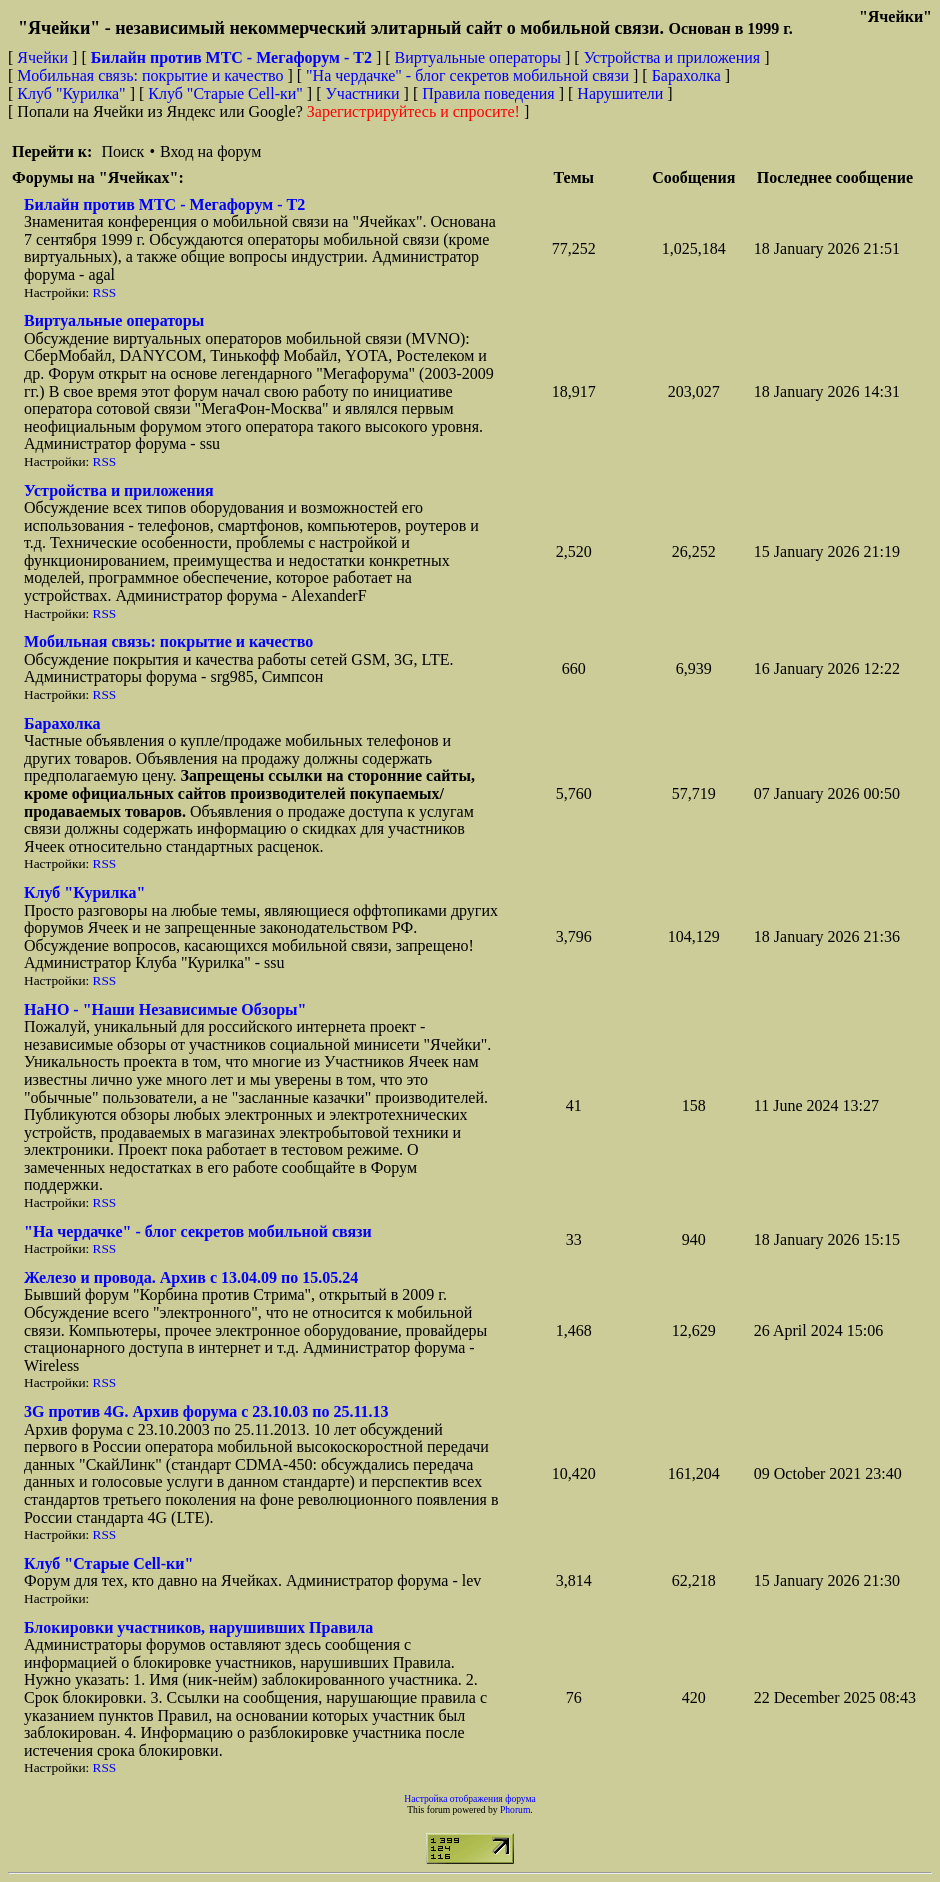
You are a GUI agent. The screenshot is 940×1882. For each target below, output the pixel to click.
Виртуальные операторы (478, 57)
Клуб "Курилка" (71, 93)
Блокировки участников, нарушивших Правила (198, 1627)
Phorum (515, 1809)
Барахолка (686, 75)
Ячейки (44, 57)
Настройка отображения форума (470, 1798)
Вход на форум (210, 151)
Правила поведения (488, 93)
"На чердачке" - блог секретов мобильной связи (467, 75)
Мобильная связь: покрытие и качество (150, 75)
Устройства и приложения (672, 57)
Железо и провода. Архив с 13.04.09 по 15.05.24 (191, 1277)
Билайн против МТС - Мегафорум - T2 (164, 204)
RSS (105, 292)
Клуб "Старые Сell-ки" (225, 93)
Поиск (122, 151)
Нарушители (620, 93)
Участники (363, 93)
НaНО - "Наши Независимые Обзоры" (165, 1009)
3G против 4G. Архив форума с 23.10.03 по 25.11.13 (206, 1411)
